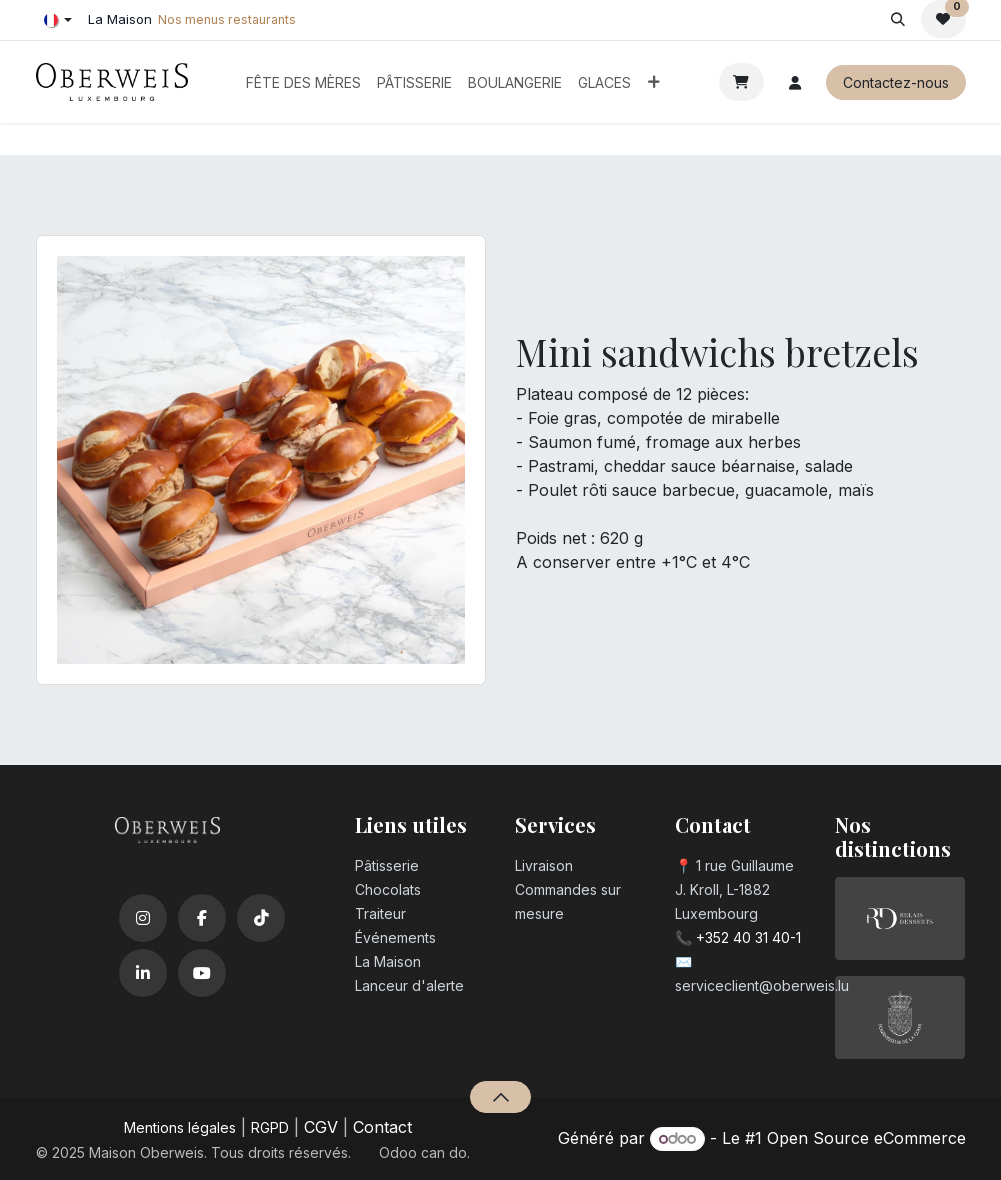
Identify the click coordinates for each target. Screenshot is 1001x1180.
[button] (898, 19)
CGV (321, 1127)
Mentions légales (180, 1127)
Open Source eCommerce (866, 1138)
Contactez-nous (896, 82)
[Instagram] (143, 918)
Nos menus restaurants (227, 19)
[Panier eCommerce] (741, 82)
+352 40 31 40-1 (748, 937)
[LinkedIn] (143, 973)
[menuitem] (303, 82)
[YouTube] (202, 973)
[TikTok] (261, 918)
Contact (382, 1127)
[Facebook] (202, 918)
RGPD (270, 1127)
